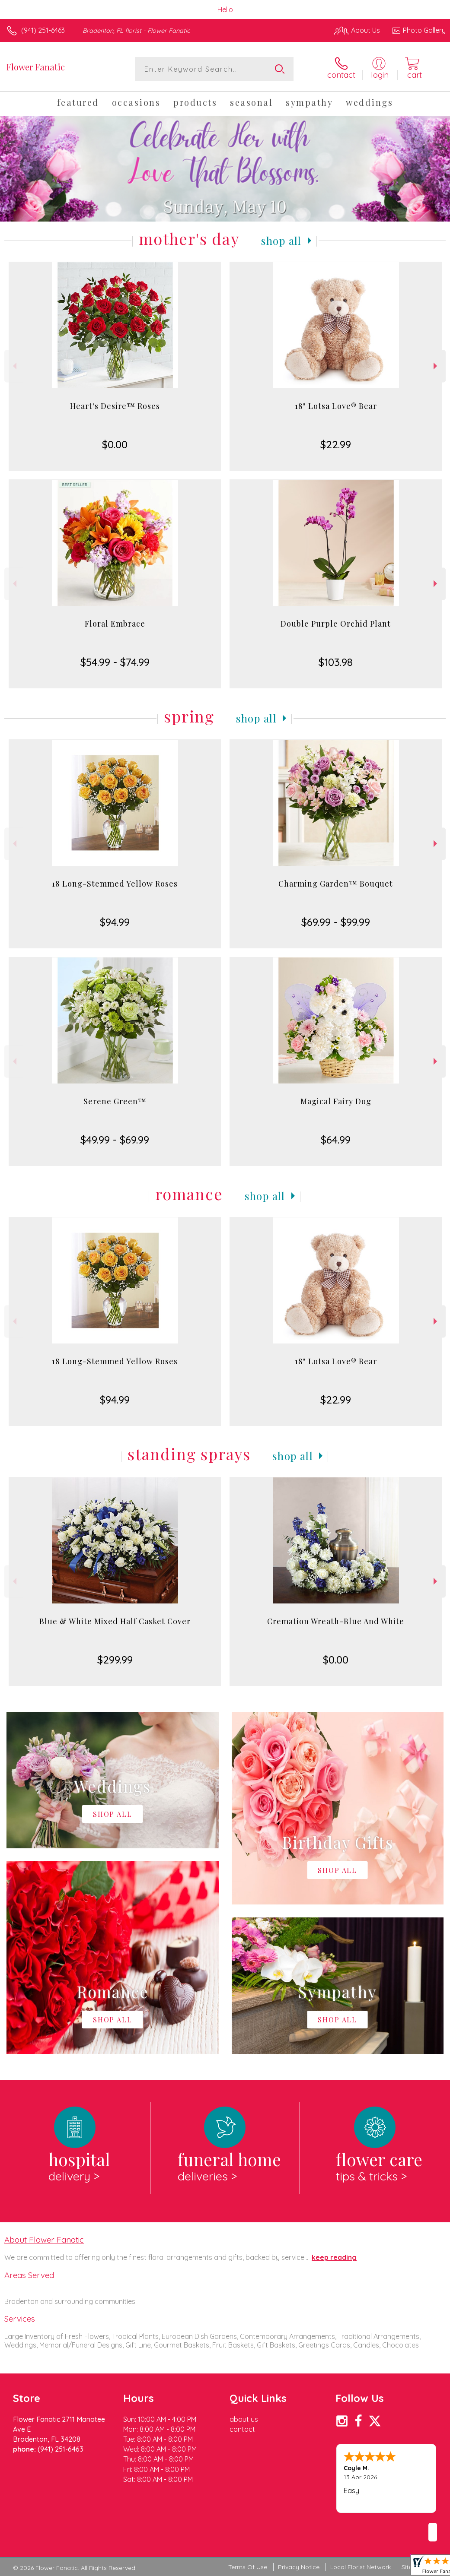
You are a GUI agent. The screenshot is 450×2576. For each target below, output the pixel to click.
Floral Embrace (115, 623)
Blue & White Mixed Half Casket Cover (115, 1621)
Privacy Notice (298, 2567)
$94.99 (115, 922)
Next (436, 366)
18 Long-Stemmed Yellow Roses (115, 883)
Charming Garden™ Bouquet (335, 883)
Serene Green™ (115, 1101)
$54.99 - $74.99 (115, 662)
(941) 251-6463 (43, 30)
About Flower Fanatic (44, 2239)
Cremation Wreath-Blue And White (335, 1621)
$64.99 (336, 1139)
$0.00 (115, 444)
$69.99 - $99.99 (335, 922)
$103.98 (336, 662)
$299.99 (115, 1659)
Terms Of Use (247, 2567)
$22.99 (335, 444)
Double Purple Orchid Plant (336, 623)
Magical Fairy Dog (335, 1101)
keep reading (334, 2257)
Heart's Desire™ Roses (115, 406)
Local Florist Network (360, 2567)
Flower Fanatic (35, 67)
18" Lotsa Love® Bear (336, 406)
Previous (13, 366)
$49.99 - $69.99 (114, 1139)
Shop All (281, 240)
